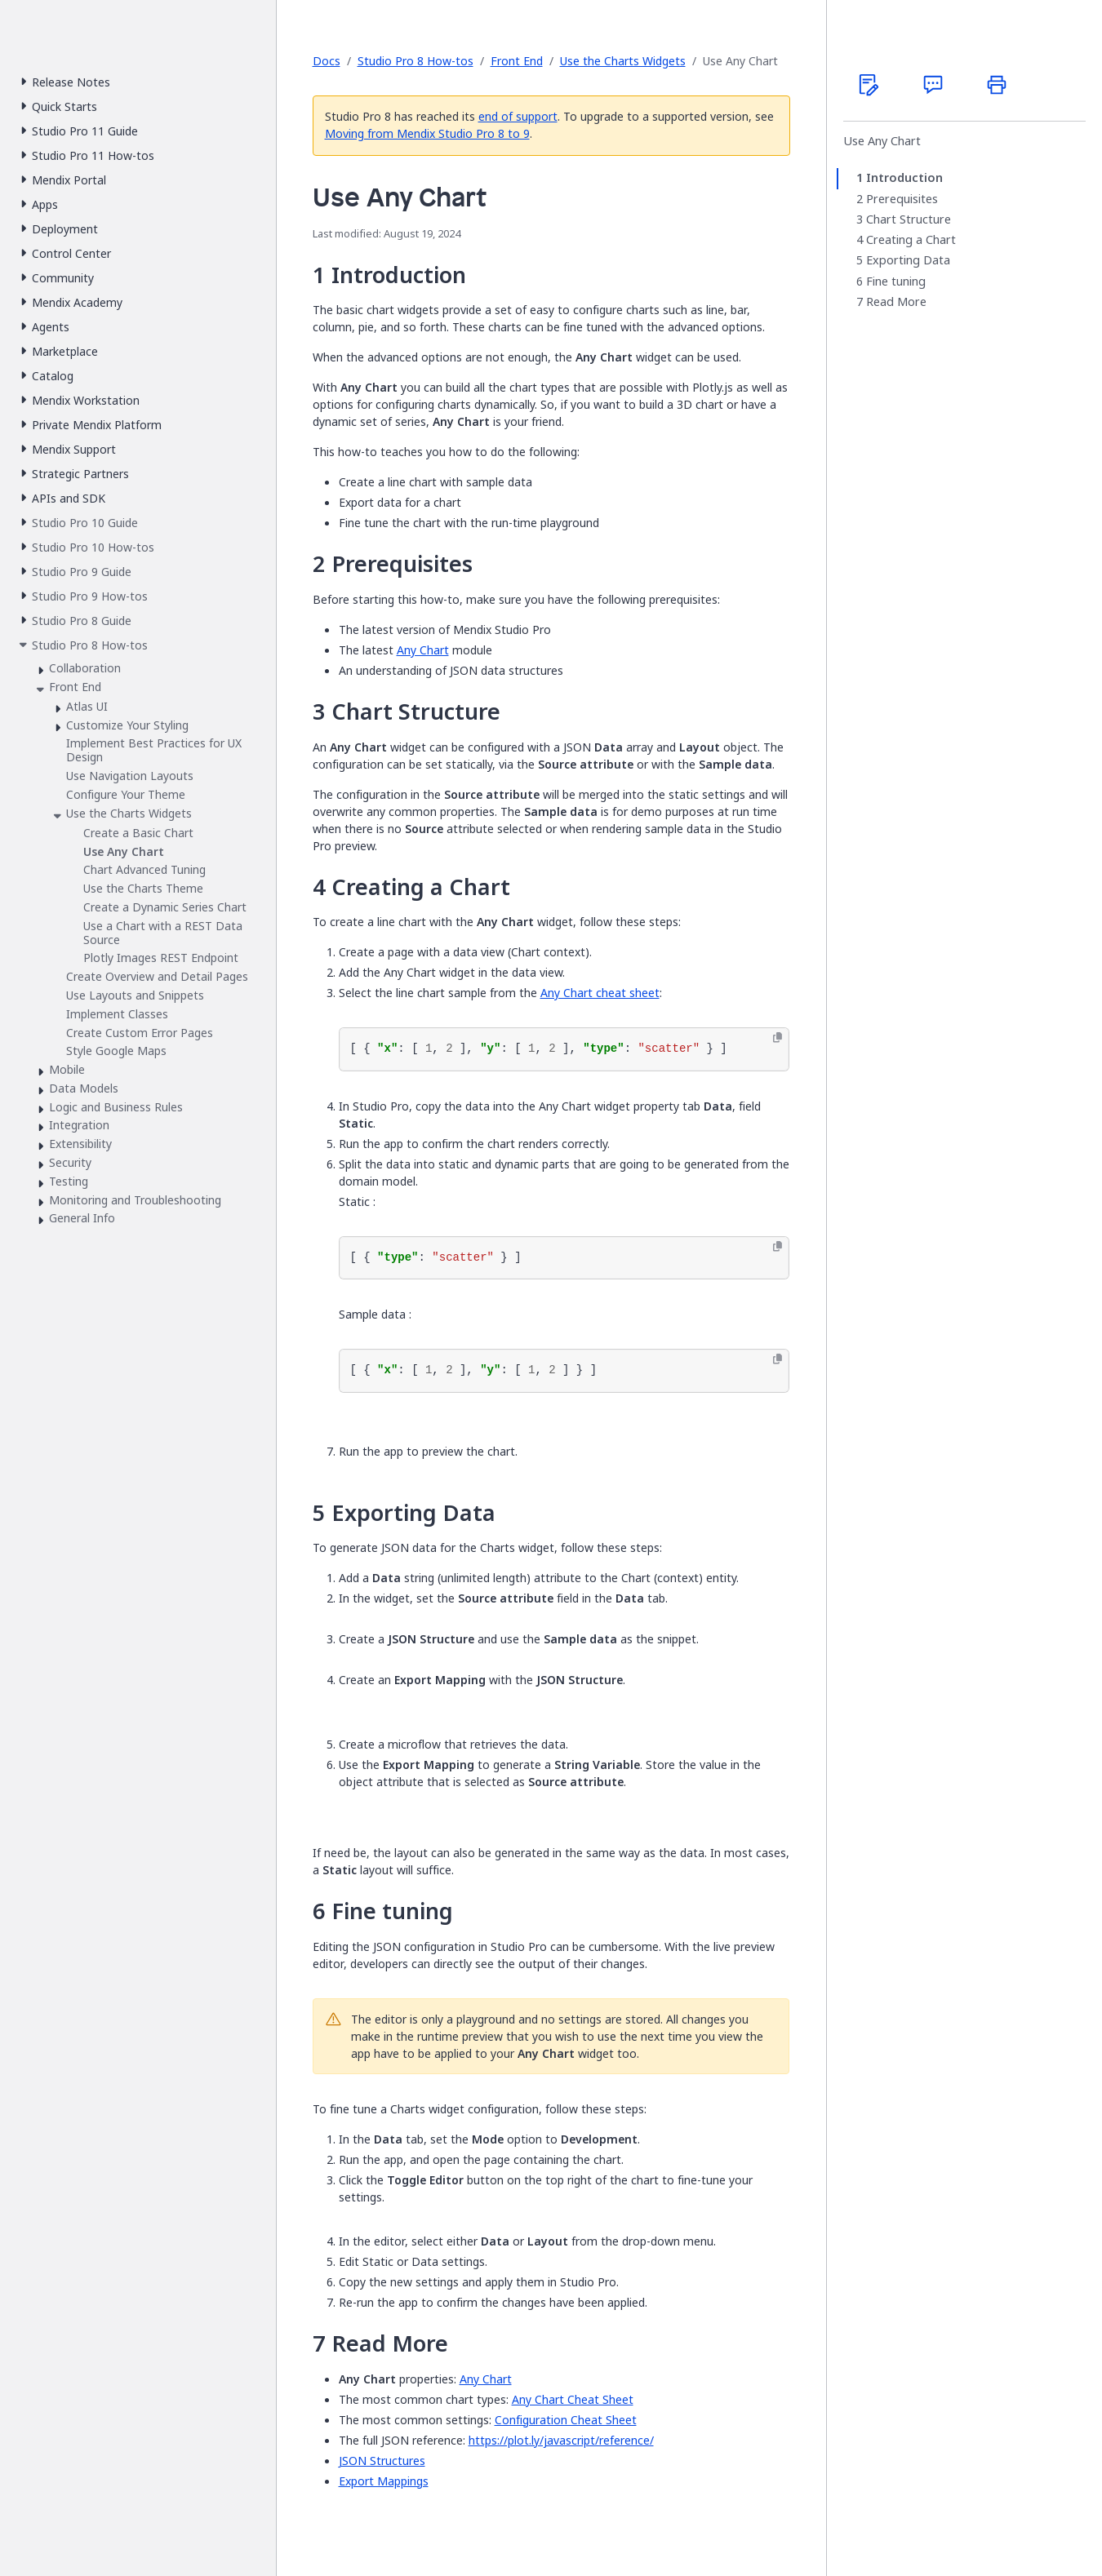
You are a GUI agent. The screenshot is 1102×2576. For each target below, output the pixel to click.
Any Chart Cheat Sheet (572, 2399)
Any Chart (423, 649)
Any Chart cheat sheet (600, 992)
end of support (518, 116)
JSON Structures (382, 2460)
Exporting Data (908, 260)
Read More (896, 302)
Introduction (904, 178)
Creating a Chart (911, 240)
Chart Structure (908, 219)
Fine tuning (896, 281)
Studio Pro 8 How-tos (415, 60)
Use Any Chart (882, 141)
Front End (517, 60)
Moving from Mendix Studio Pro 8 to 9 (427, 133)
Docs (326, 60)
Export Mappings (384, 2481)
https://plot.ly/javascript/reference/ (561, 2440)
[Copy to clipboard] (777, 1038)
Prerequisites (902, 199)
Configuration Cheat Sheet (566, 2419)
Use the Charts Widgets (623, 60)
